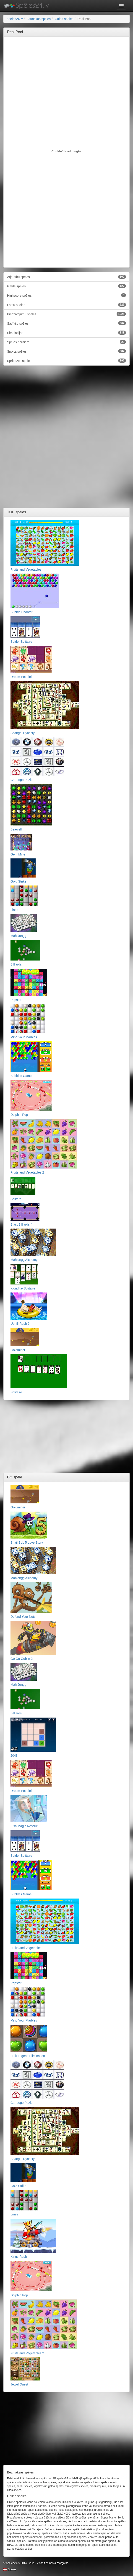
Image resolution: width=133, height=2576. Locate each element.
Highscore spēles (66, 295)
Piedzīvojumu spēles (66, 314)
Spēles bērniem (66, 342)
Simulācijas (66, 333)
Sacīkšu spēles (66, 323)
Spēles (9, 2569)
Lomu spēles (66, 305)
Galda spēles (66, 286)
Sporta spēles (66, 351)
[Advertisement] (70, 72)
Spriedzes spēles (66, 361)
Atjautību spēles (66, 277)
